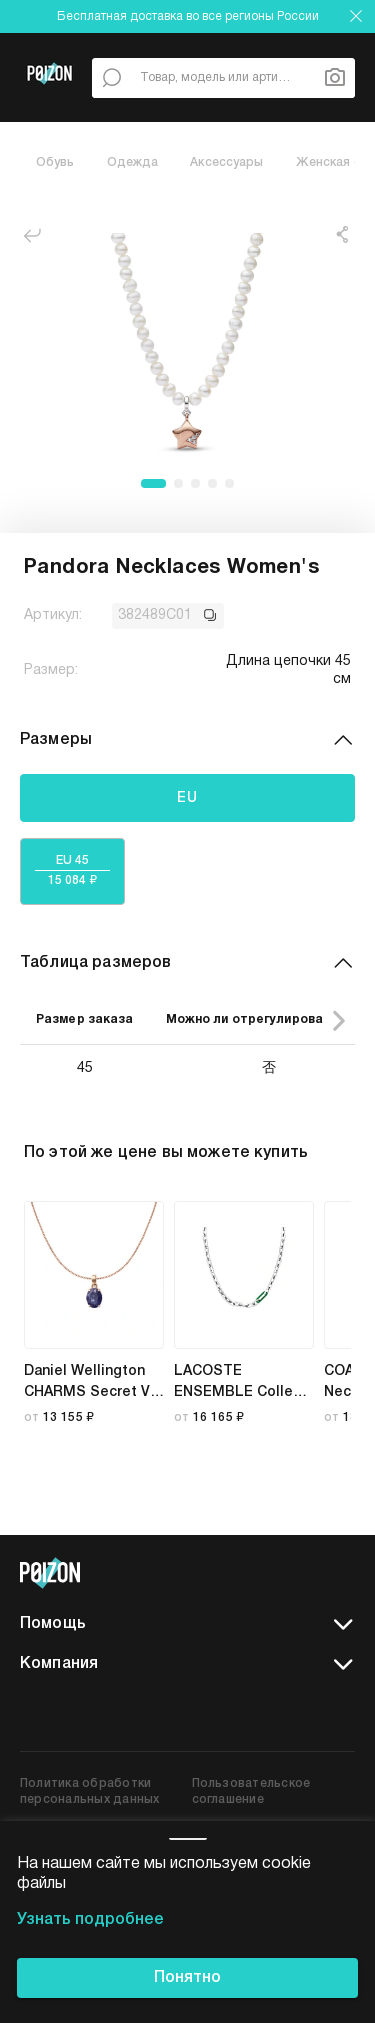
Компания (187, 1665)
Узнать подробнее (90, 1920)
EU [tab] (188, 797)
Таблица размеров (187, 963)
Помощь (187, 1625)
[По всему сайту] (112, 78)
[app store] (68, 1713)
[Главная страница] (49, 99)
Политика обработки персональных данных (90, 1792)
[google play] (187, 1713)
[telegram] (341, 1573)
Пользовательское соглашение (251, 1792)
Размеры (187, 740)
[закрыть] (356, 16)
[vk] (301, 1573)
